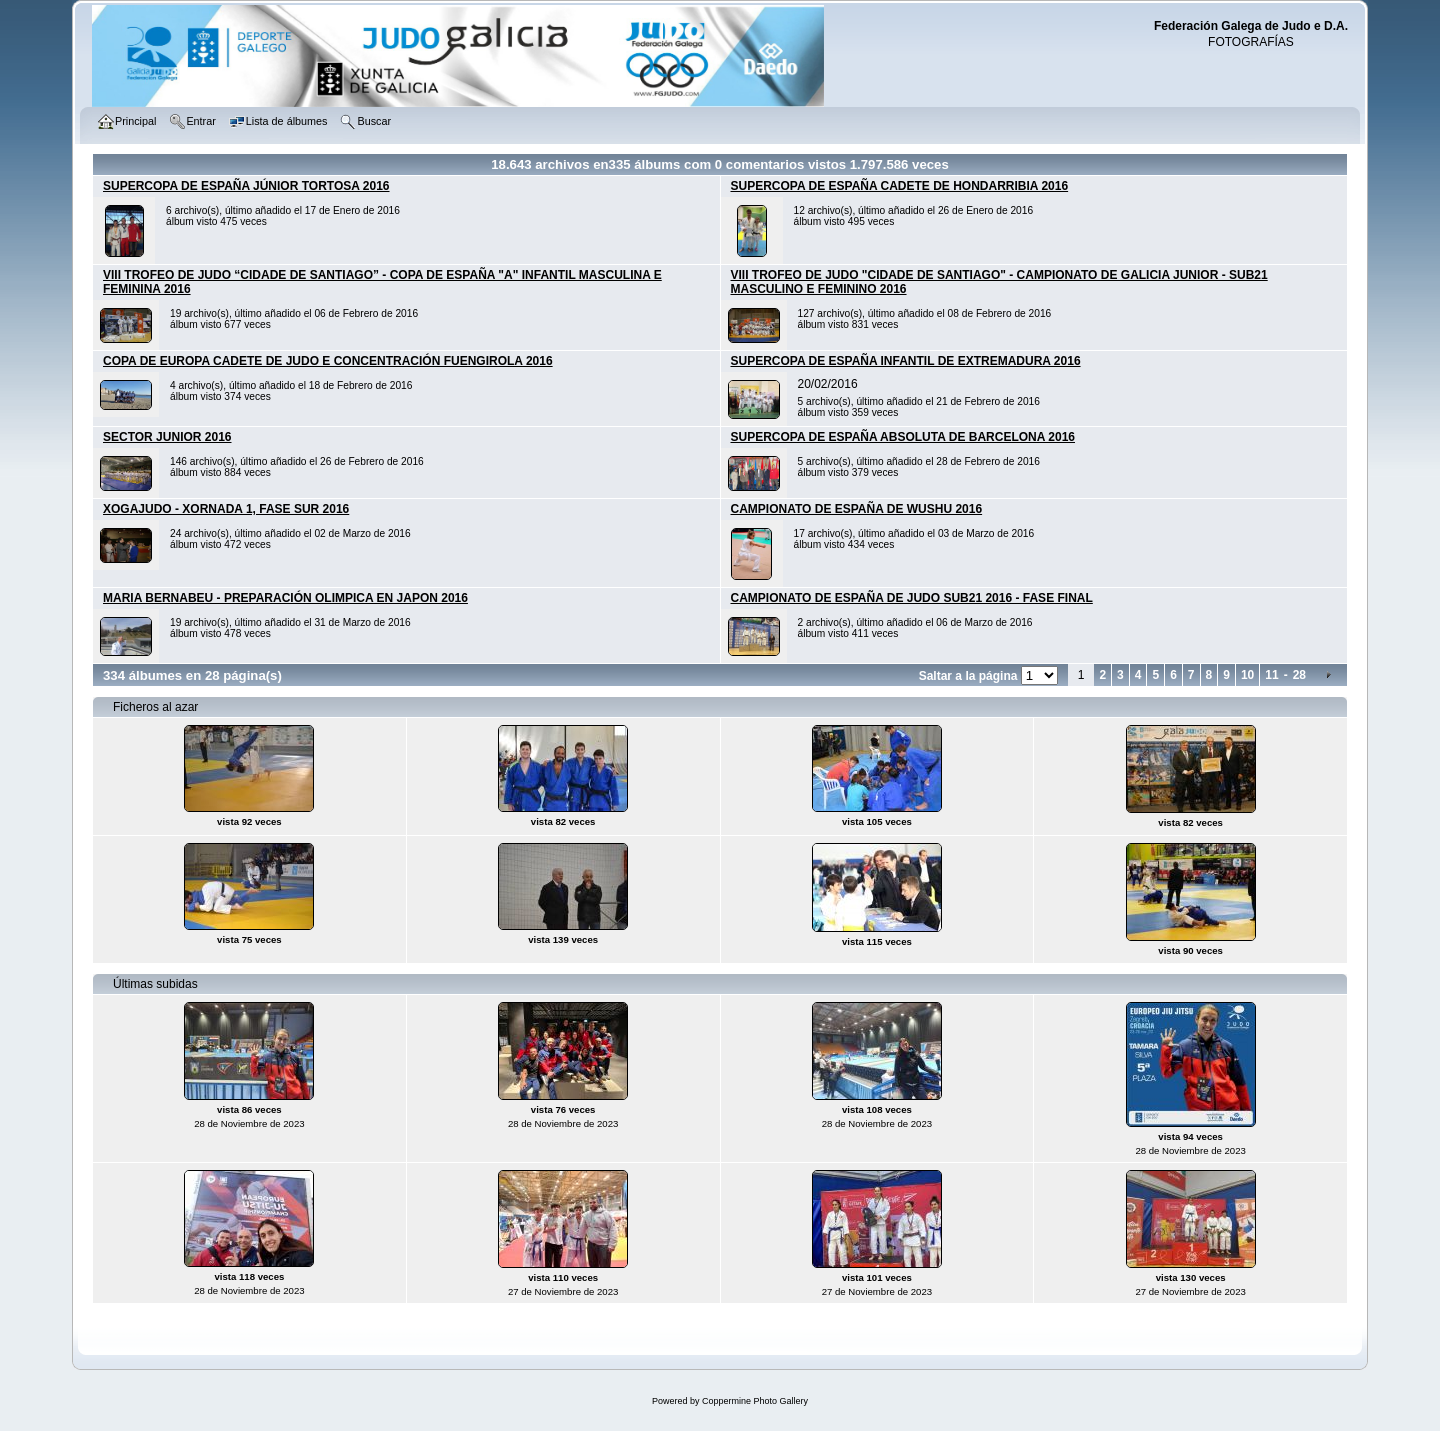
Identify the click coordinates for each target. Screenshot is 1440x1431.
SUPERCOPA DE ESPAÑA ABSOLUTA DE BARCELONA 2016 (903, 437)
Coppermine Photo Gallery (755, 1401)
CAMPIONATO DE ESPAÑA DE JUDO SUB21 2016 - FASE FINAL (912, 598)
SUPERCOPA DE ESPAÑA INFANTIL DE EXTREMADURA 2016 (906, 361)
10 (1247, 675)
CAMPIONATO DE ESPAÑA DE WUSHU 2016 (857, 509)
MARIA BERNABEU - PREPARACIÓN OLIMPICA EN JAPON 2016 (285, 598)
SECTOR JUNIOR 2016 (167, 437)
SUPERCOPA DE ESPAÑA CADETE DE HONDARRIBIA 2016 (900, 186)
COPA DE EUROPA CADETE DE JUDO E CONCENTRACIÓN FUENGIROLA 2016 (328, 361)
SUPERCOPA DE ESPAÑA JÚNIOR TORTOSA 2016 (246, 186)
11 (1271, 675)
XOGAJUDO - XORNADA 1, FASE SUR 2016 (226, 509)
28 (1299, 675)
